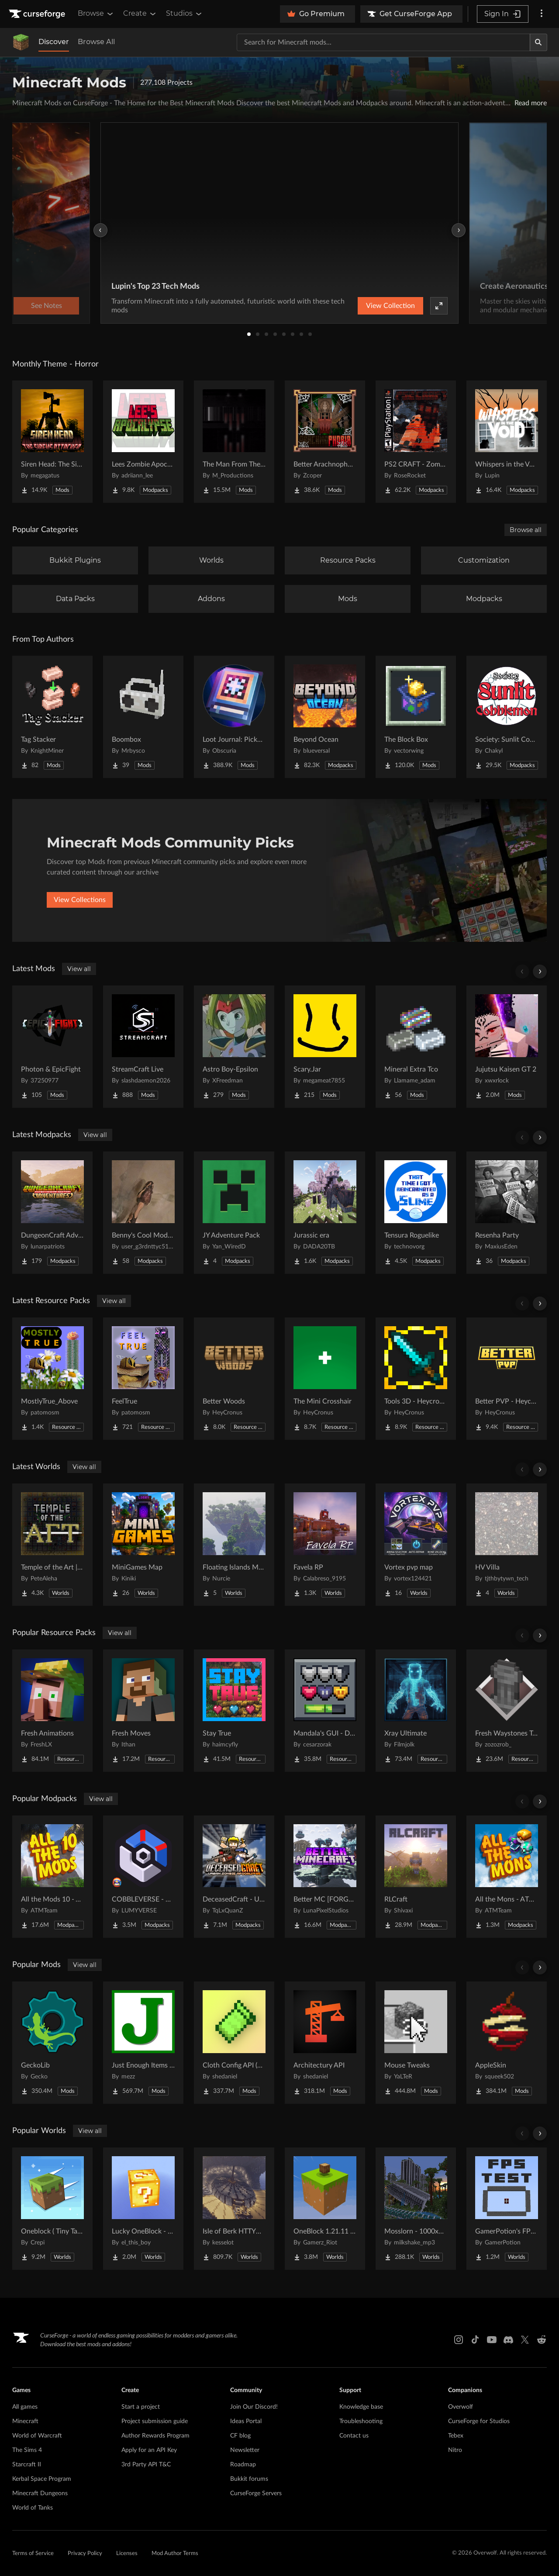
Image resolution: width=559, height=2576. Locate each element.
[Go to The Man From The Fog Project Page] (234, 441)
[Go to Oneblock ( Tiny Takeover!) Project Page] (52, 2208)
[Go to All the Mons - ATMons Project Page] (506, 1876)
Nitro (455, 2450)
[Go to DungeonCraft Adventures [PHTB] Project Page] (52, 1212)
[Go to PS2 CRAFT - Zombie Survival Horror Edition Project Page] (416, 441)
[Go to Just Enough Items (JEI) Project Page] (143, 2042)
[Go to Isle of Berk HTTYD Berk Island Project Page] (234, 2208)
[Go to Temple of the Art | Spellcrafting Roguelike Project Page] (52, 1544)
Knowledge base (361, 2407)
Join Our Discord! (254, 2407)
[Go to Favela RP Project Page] (325, 1544)
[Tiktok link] (475, 2339)
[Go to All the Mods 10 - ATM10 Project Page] (52, 1876)
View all (79, 969)
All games (25, 2407)
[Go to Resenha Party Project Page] (506, 1212)
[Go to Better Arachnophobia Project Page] (325, 441)
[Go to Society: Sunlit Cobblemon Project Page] (506, 717)
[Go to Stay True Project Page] (234, 1710)
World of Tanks (32, 2508)
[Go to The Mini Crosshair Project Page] (325, 1378)
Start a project (140, 2407)
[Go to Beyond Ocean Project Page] (325, 717)
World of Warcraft (37, 2436)
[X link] (525, 2339)
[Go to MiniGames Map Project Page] (143, 1544)
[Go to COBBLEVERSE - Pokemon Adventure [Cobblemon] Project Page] (143, 1876)
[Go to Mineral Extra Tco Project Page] (416, 1046)
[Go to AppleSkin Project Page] (506, 2042)
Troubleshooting (361, 2421)
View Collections (80, 899)
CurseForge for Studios (479, 2421)
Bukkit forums (249, 2479)
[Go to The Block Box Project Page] (416, 717)
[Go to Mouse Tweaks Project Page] (416, 2042)
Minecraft (25, 2421)
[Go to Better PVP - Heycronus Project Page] (506, 1378)
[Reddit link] (541, 2339)
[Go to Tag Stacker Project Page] (52, 717)
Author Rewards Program (155, 2436)
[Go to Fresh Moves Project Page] (143, 1710)
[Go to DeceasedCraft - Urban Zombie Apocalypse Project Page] (234, 1876)
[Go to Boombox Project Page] (143, 717)
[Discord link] (508, 2339)
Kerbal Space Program (41, 2479)
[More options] (541, 14)
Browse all (526, 530)
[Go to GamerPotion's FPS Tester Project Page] (506, 2208)
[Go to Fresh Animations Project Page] (52, 1710)
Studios (184, 13)
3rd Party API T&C (146, 2465)
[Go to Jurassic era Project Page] (325, 1212)
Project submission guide (154, 2421)
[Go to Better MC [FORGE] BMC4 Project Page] (325, 1876)
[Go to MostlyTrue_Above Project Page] (52, 1378)
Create (140, 13)
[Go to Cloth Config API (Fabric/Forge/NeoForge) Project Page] (234, 2042)
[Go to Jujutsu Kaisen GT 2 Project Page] (506, 1046)
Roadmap (243, 2465)
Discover (53, 42)
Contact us (354, 2436)
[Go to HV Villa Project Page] (506, 1544)
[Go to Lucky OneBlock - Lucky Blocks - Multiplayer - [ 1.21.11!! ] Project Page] (143, 2208)
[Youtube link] (492, 2339)
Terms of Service (33, 2553)
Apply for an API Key (149, 2450)
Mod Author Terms (175, 2553)
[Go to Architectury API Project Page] (325, 2042)
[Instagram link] (458, 2339)
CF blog (240, 2436)
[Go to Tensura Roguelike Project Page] (416, 1212)
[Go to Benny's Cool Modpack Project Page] (143, 1212)
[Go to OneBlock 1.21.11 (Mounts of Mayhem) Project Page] (325, 2208)
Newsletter (244, 2450)
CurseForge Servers (256, 2493)
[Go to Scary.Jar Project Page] (325, 1046)
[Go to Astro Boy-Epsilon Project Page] (234, 1046)
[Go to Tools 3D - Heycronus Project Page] (416, 1378)
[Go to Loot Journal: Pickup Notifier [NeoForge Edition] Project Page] (234, 717)
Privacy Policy (85, 2553)
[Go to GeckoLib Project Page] (52, 2042)
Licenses (127, 2553)
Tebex (455, 2436)
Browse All (96, 42)
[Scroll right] (540, 972)
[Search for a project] (383, 42)
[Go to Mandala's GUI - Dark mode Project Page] (325, 1710)
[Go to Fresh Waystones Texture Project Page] (506, 1710)
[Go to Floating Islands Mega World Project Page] (234, 1544)
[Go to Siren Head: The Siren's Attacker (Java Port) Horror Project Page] (52, 441)
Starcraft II (26, 2465)
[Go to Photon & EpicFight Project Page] (52, 1046)
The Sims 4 (27, 2450)
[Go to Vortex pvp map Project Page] (416, 1544)
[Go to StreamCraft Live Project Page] (143, 1046)
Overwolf (460, 2407)
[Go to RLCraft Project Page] (416, 1876)
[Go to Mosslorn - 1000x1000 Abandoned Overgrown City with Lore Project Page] (416, 2208)
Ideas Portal (246, 2421)
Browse (96, 13)
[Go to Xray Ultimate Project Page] (416, 1710)
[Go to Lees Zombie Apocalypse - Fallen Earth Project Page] (143, 441)
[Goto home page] (38, 14)
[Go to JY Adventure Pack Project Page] (234, 1212)
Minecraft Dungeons (40, 2493)
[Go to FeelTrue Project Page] (143, 1378)
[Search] (538, 42)
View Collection (390, 305)
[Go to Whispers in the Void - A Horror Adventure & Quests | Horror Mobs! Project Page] (506, 441)
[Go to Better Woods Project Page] (234, 1378)
